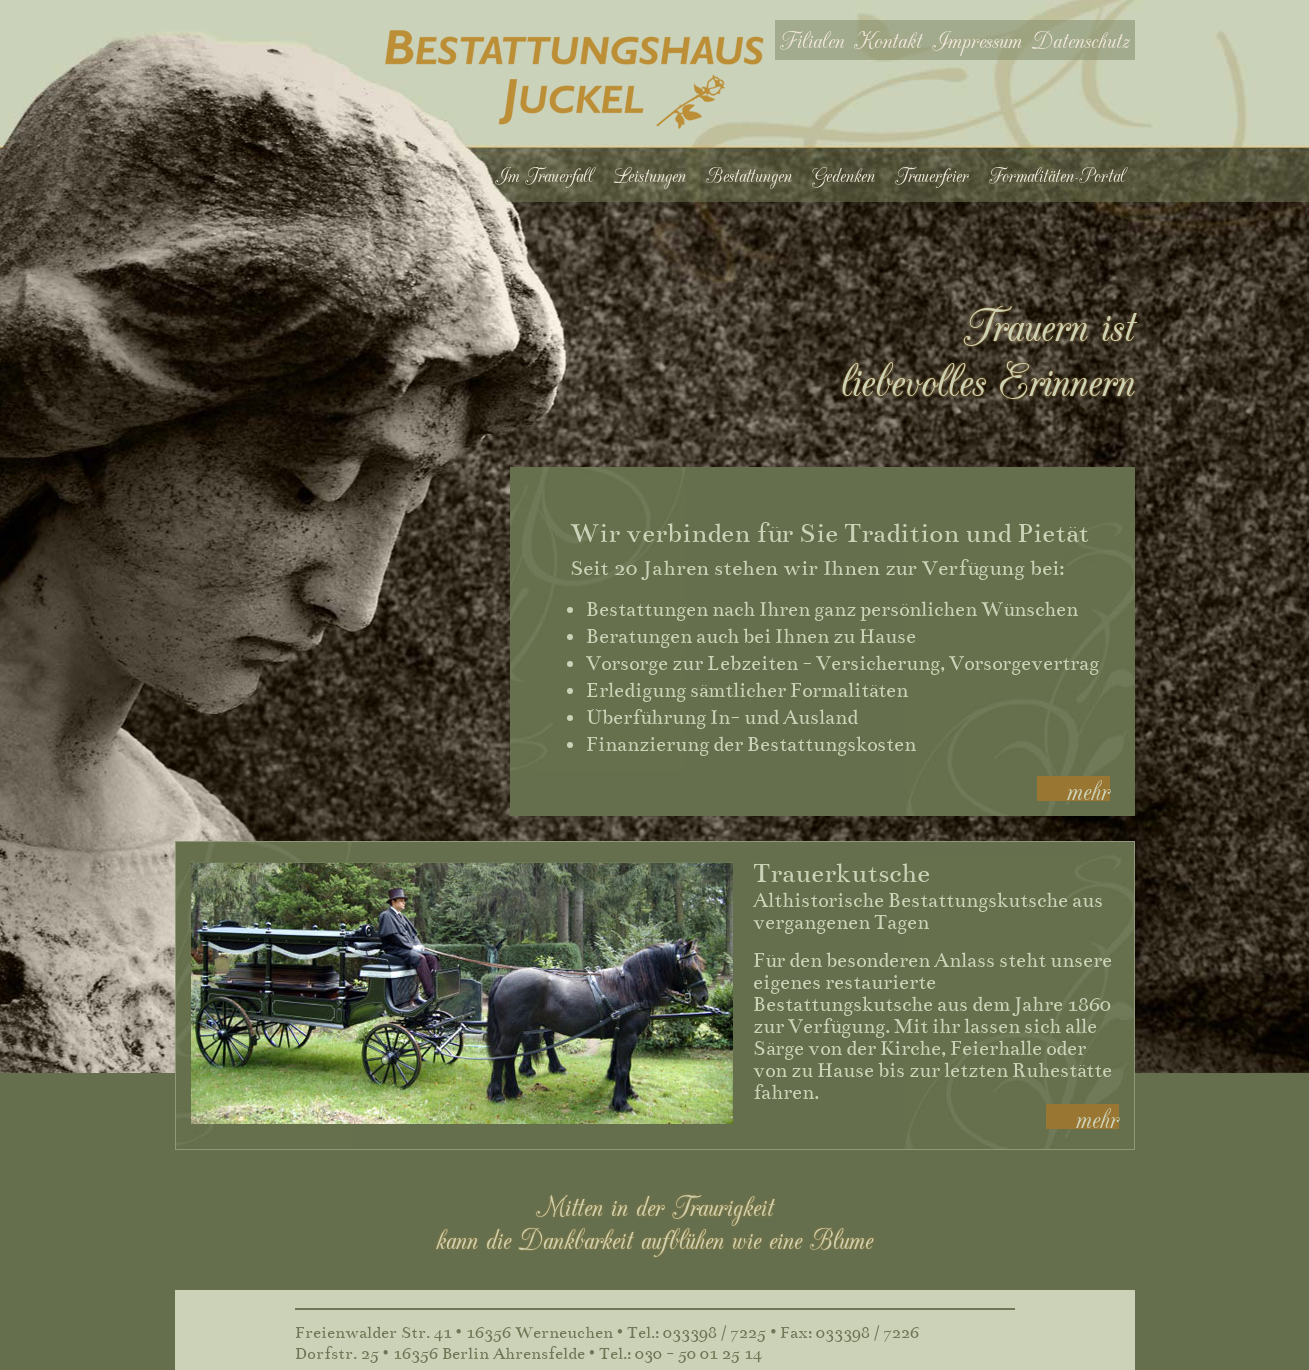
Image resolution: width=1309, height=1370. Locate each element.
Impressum (977, 39)
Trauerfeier (932, 175)
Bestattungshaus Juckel (574, 79)
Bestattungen (749, 175)
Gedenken (843, 175)
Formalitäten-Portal (1057, 175)
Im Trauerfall (544, 175)
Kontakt (888, 39)
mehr (1088, 788)
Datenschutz (1081, 39)
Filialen (812, 39)
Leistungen (649, 175)
